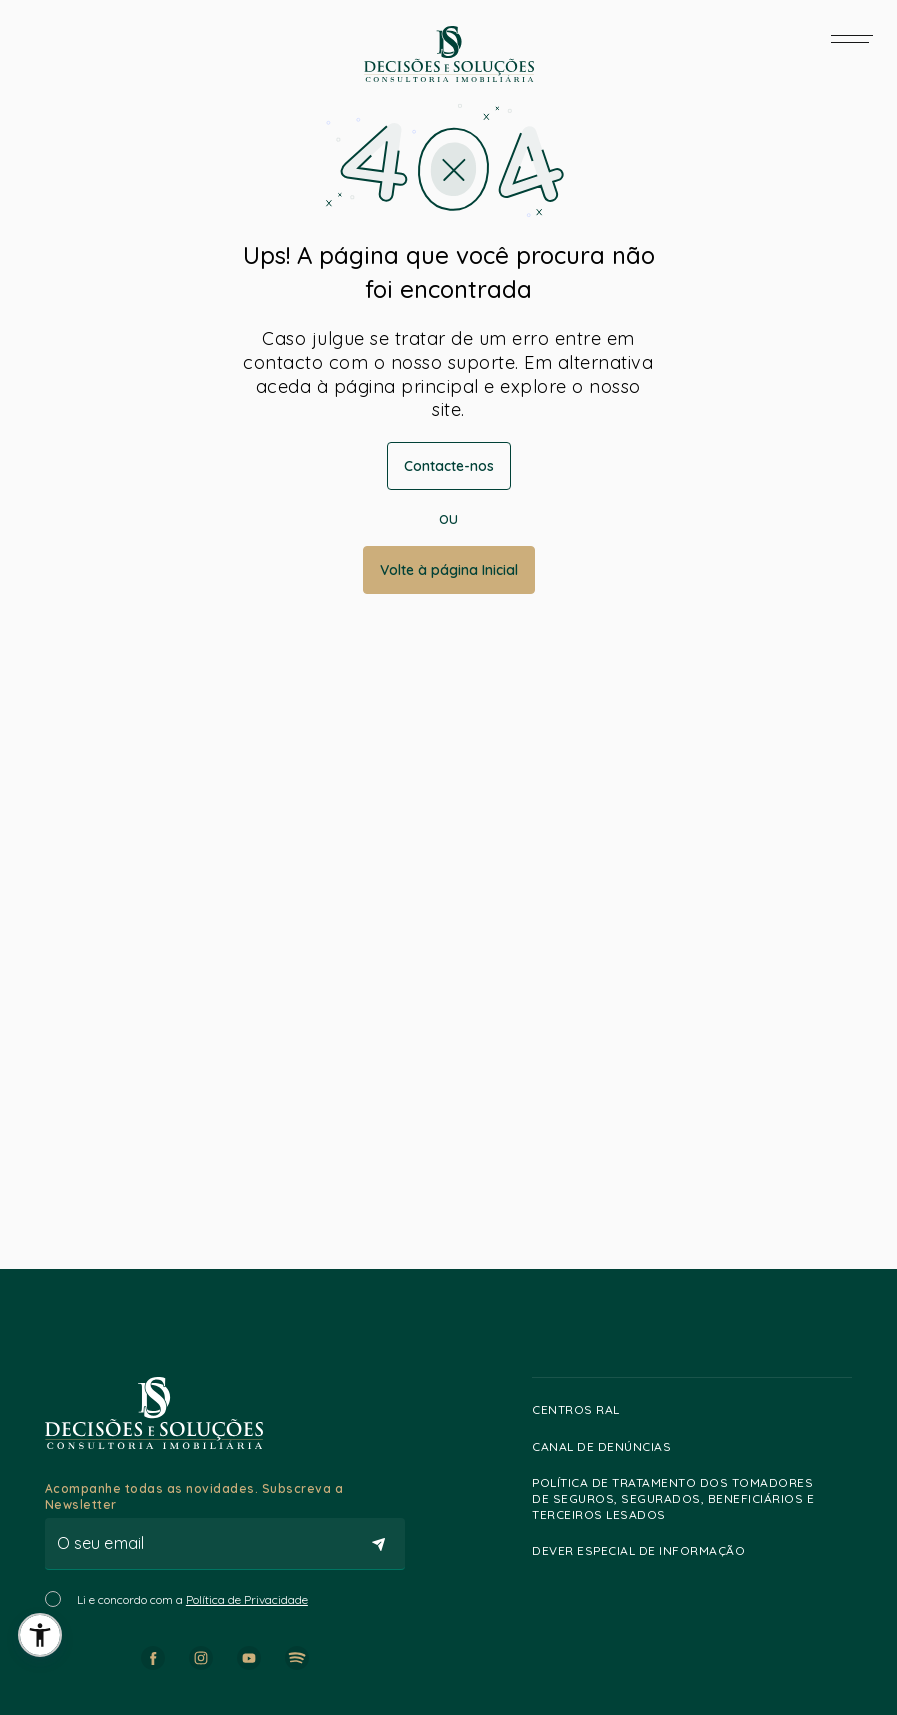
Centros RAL (585, 1410)
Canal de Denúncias (610, 1446)
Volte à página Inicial (449, 570)
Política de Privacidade (247, 1599)
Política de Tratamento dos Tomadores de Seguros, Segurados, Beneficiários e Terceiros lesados (687, 1498)
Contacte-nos (449, 466)
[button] (40, 1635)
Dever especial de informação (647, 1551)
